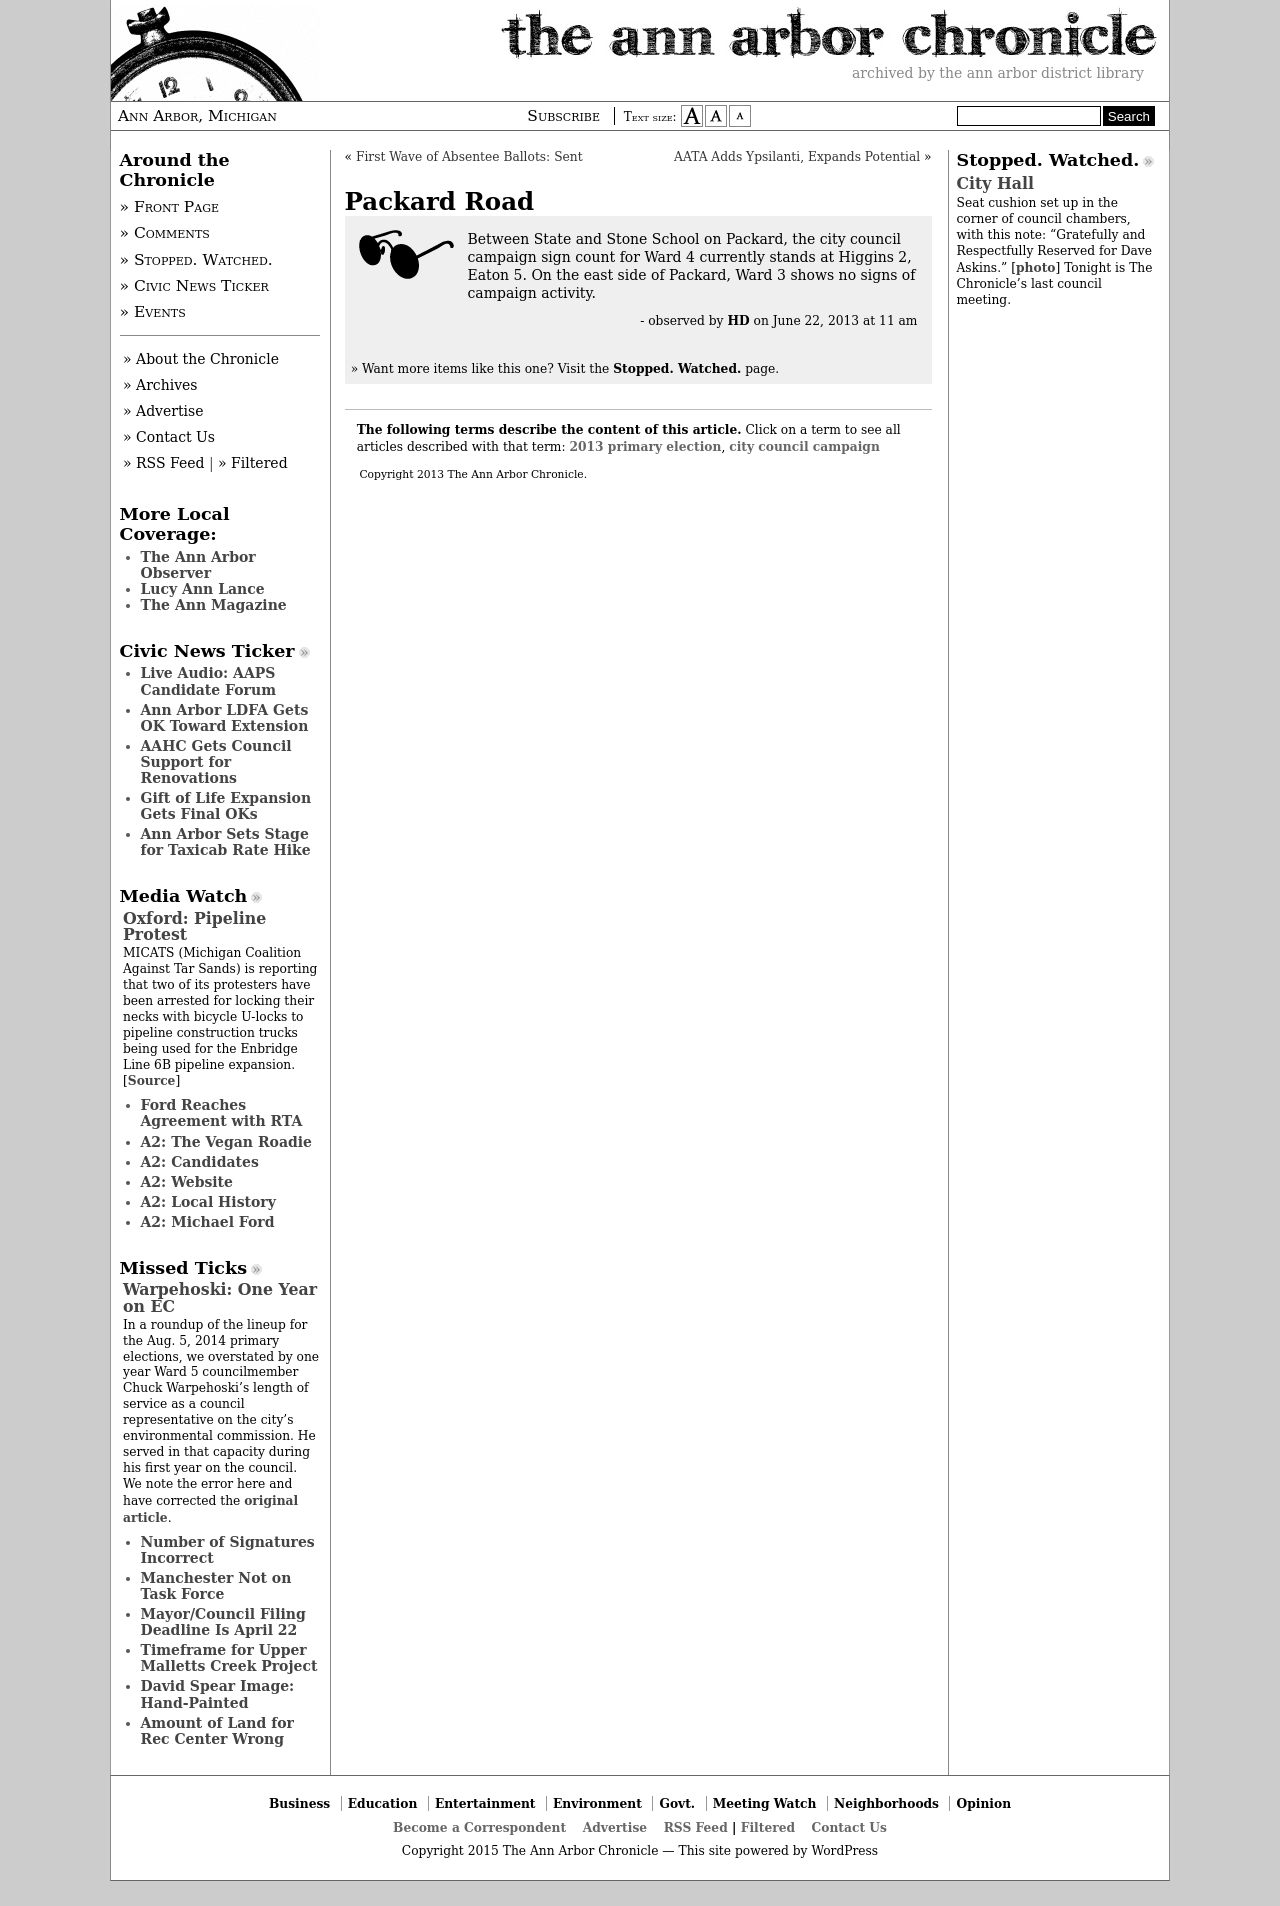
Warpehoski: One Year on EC (220, 1297)
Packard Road (440, 201)
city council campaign (804, 446)
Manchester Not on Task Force (216, 1586)
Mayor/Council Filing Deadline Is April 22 (223, 1622)
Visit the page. (669, 369)
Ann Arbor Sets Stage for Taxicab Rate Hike (226, 842)
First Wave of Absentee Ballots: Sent (469, 157)
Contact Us (849, 1827)
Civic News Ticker (207, 651)
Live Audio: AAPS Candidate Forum (209, 681)
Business (299, 1803)
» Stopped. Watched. (196, 260)
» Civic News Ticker (194, 286)
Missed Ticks (184, 1268)
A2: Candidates (200, 1162)
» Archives (160, 385)
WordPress (844, 1851)
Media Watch (184, 896)
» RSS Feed (163, 463)
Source (152, 1080)
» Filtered (253, 463)
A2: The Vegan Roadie (226, 1142)
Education (383, 1803)
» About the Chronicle (201, 359)
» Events (153, 312)
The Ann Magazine (214, 605)
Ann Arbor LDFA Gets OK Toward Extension (225, 718)
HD (738, 320)
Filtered (768, 1827)
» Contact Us (169, 437)
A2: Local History (208, 1202)
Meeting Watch (765, 1803)
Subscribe (563, 116)
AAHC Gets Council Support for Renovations (216, 762)
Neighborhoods (886, 1803)
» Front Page (170, 207)
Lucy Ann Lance (203, 589)
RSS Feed (696, 1827)
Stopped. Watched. (1048, 160)
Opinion (984, 1803)
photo (1035, 267)
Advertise (615, 1827)
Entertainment (485, 1803)
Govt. (677, 1803)
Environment (597, 1803)
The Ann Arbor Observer (198, 565)
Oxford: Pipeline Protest (194, 926)
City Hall (995, 183)
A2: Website (187, 1182)
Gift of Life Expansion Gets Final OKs (226, 806)
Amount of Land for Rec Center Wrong (217, 1731)
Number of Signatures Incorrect (228, 1550)
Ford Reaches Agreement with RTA (222, 1113)
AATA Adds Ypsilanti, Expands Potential (797, 157)
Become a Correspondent (479, 1827)
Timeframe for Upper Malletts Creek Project (229, 1658)
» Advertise (163, 411)
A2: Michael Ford (208, 1222)
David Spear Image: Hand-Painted (218, 1694)
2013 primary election (646, 446)
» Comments (165, 233)
